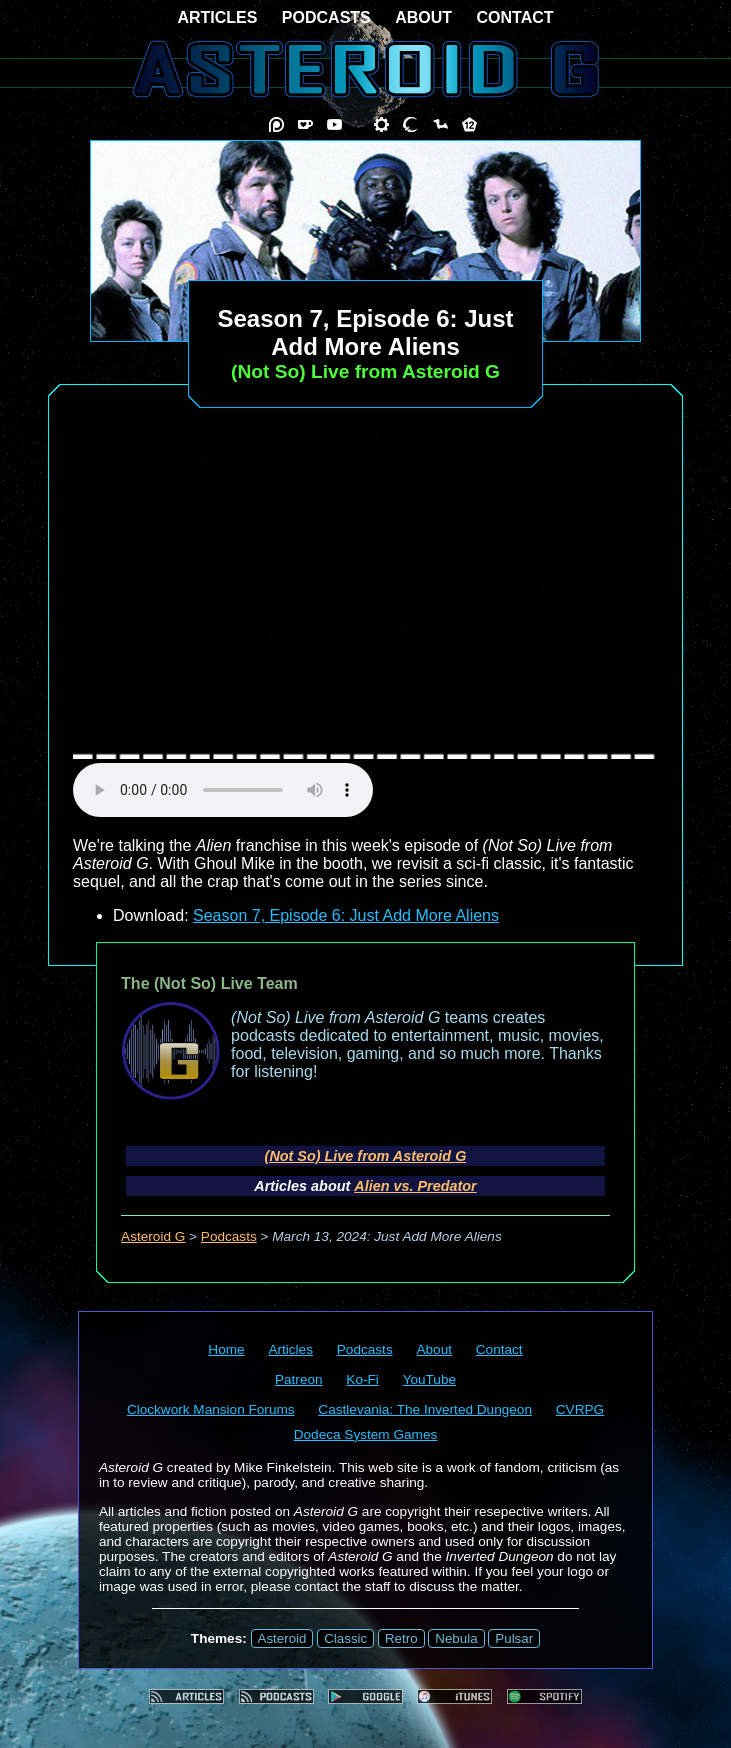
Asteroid (282, 1638)
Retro (401, 1638)
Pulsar (514, 1638)
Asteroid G (153, 1236)
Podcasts (229, 1236)
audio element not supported (223, 790)
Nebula (456, 1638)
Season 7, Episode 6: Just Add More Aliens (346, 915)
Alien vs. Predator (415, 1186)
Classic (345, 1638)
